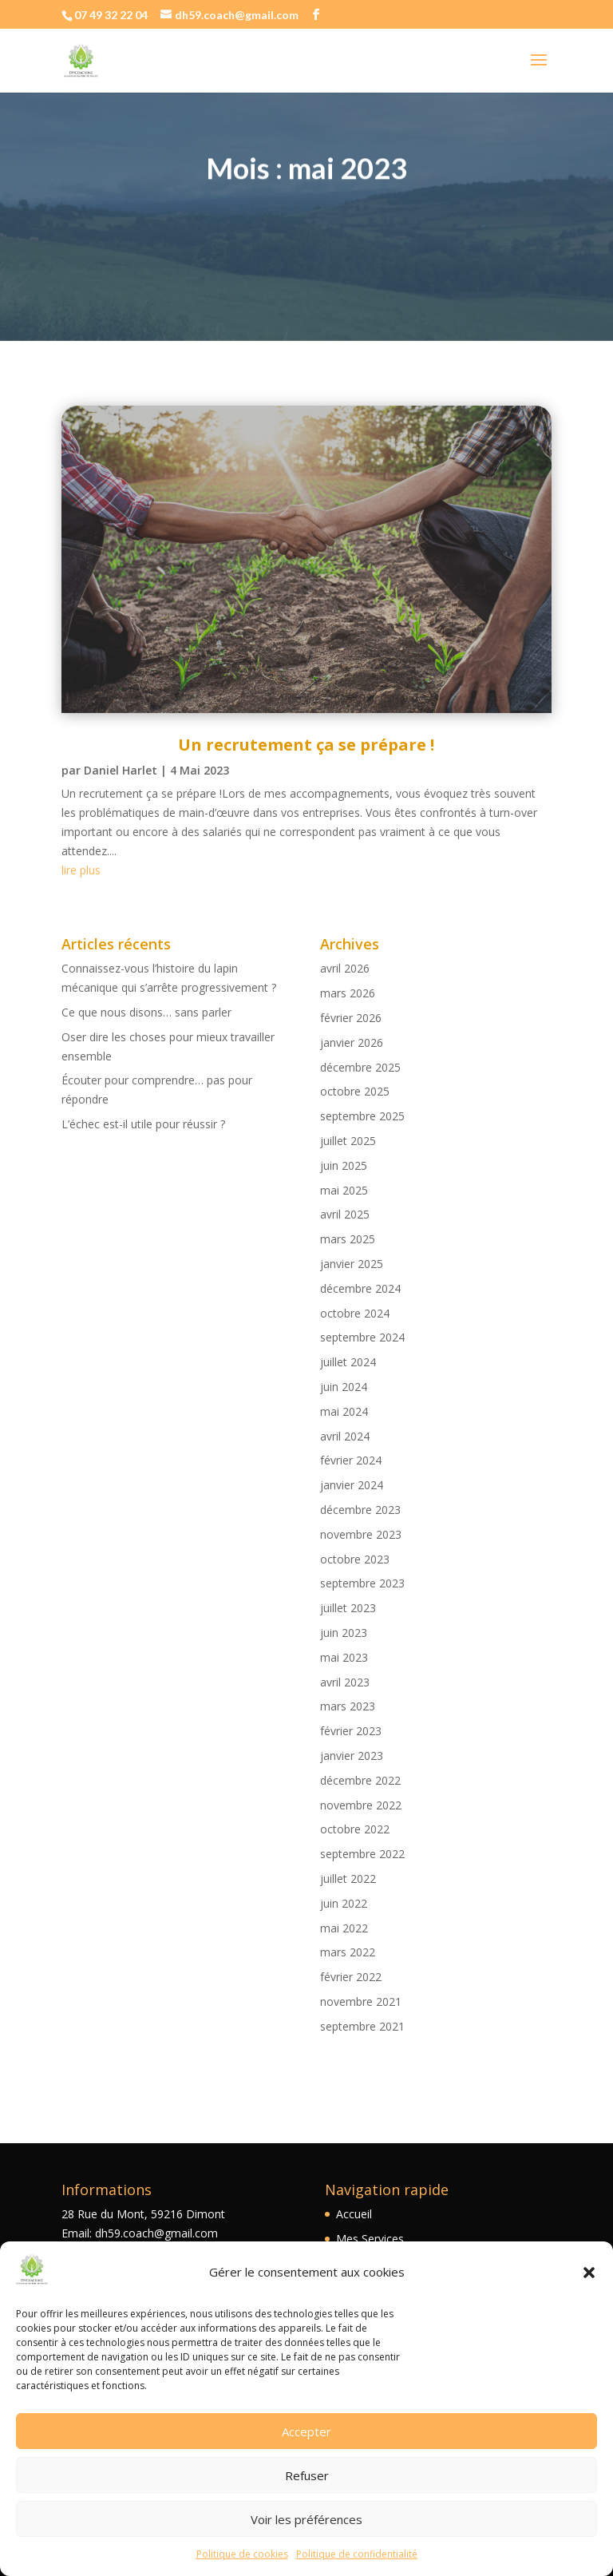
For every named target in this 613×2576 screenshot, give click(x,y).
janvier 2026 (351, 1042)
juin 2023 (343, 1632)
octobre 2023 (355, 1559)
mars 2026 (347, 993)
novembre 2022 (360, 1805)
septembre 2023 (362, 1583)
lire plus (81, 870)
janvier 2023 (351, 1755)
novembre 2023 (360, 1534)
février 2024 (351, 1460)
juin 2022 (343, 1903)
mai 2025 (344, 1190)
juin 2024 (343, 1386)
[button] (589, 2273)
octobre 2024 (355, 1313)
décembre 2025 (360, 1067)
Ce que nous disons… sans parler (146, 1012)
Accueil (354, 2213)
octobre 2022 (355, 1829)
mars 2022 (347, 1952)
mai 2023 (344, 1657)
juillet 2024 (348, 1361)
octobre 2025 (355, 1091)
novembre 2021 (360, 2001)
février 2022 (351, 1976)
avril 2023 (345, 1682)
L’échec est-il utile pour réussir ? (143, 1123)
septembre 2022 (362, 1853)
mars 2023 (347, 1706)
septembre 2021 (362, 2026)
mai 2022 (344, 1928)
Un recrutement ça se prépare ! (306, 744)
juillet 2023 (348, 1607)
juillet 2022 (348, 1878)
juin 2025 (343, 1165)
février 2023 (351, 1730)
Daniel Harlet (120, 770)
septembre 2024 (362, 1337)
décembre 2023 (360, 1509)
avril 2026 (345, 968)
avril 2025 (345, 1214)
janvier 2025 (351, 1263)
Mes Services (370, 2238)
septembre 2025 (362, 1116)
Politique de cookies (242, 2554)
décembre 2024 (360, 1288)
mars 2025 (347, 1238)
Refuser (307, 2475)
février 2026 (351, 1017)
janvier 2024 (351, 1484)
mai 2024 (344, 1411)
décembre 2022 (360, 1780)
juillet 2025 (348, 1140)
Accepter (306, 2431)
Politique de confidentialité (356, 2554)
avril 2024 (345, 1436)
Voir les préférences (306, 2519)
